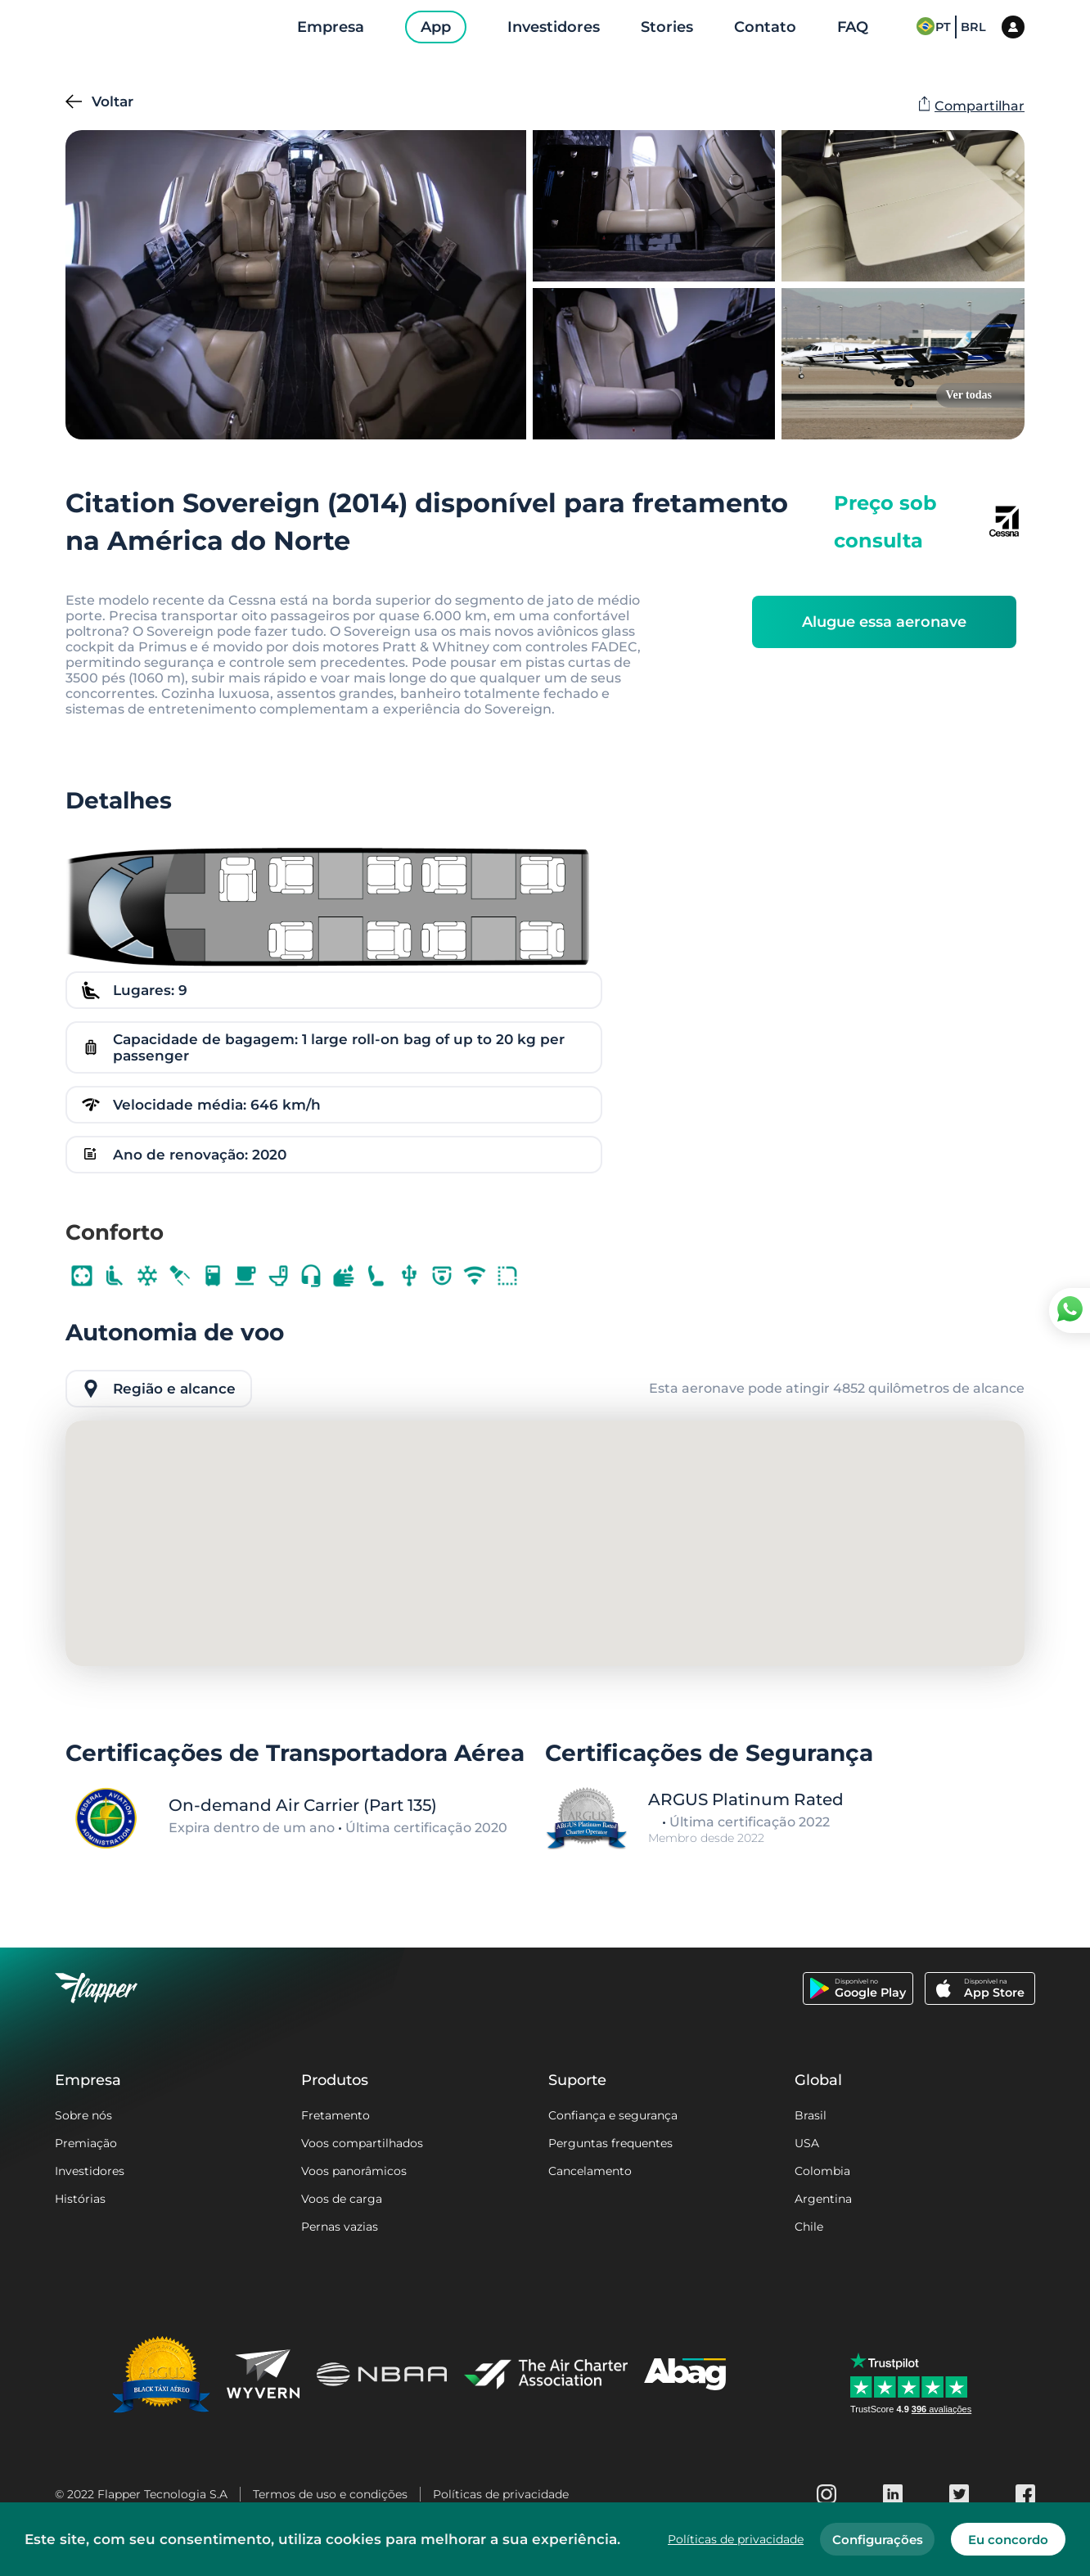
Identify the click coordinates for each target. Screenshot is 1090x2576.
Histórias (80, 2198)
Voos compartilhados (362, 2143)
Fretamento (335, 2115)
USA (807, 2143)
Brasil (811, 2115)
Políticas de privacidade (501, 2494)
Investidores (89, 2171)
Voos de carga (341, 2198)
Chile (809, 2226)
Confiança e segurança (613, 2115)
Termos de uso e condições (330, 2494)
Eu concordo (1008, 2539)
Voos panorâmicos (354, 2171)
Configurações (877, 2539)
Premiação (86, 2143)
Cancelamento (590, 2171)
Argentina (823, 2198)
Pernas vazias (339, 2226)
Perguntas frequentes (610, 2143)
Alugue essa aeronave (884, 622)
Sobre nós (83, 2115)
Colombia (822, 2171)
